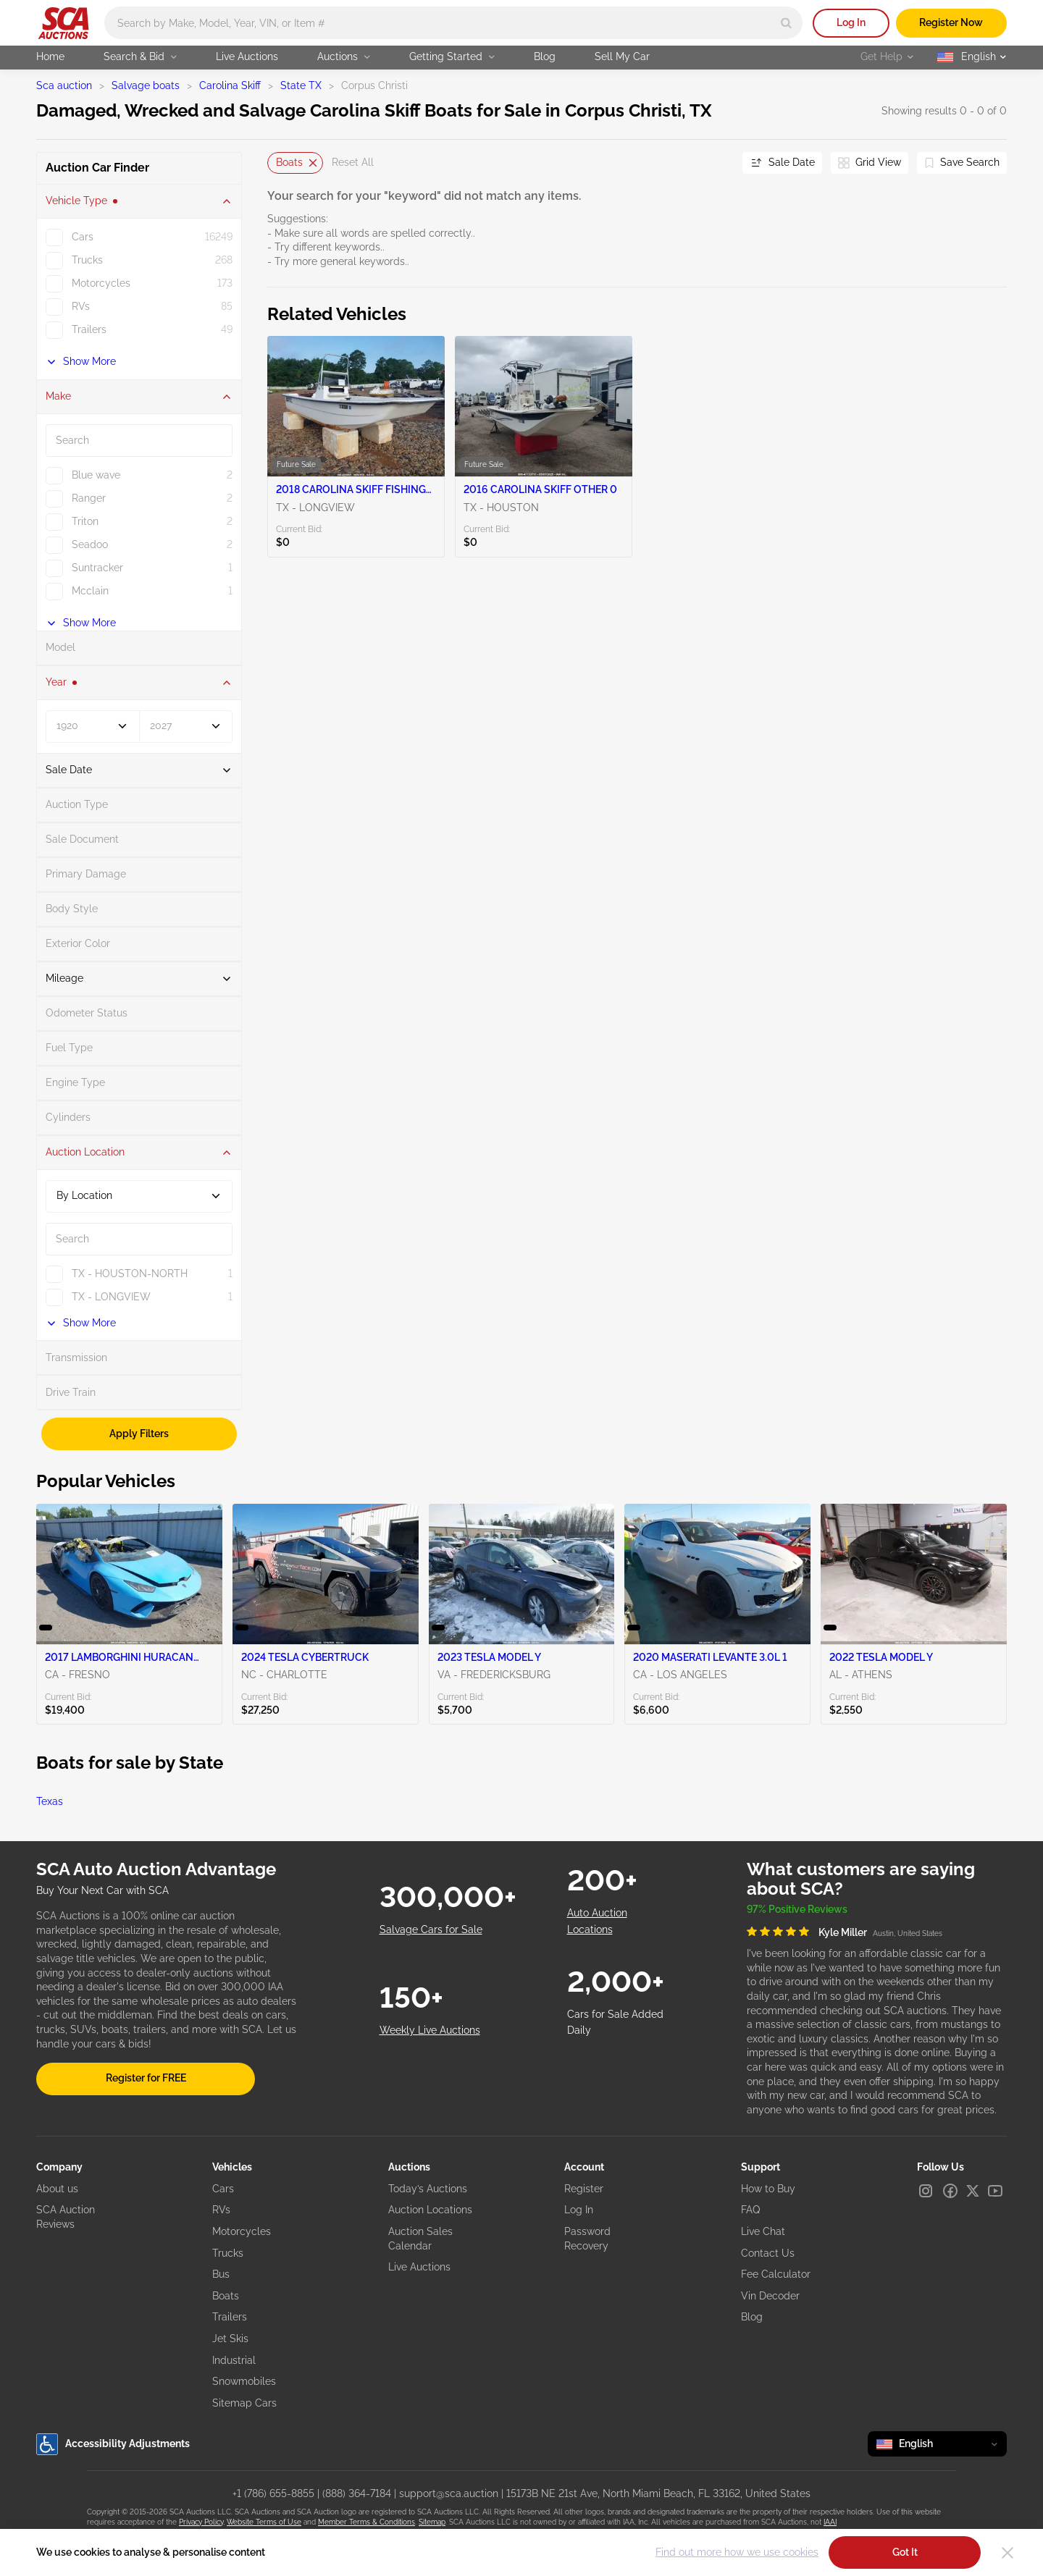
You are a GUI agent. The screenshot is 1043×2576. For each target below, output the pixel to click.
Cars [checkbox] (82, 237)
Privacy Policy (201, 2522)
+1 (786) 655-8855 (273, 2493)
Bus (221, 2274)
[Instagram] (925, 2191)
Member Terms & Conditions (366, 2522)
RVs (221, 2209)
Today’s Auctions (427, 2188)
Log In (851, 22)
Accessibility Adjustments (113, 2444)
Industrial (234, 2360)
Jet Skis (230, 2338)
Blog (545, 56)
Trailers (229, 2317)
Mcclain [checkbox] (90, 591)
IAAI (830, 2522)
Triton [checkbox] (85, 521)
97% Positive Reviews (797, 1909)
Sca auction (64, 85)
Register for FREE (146, 2078)
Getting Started (452, 56)
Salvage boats (146, 85)
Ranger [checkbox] (89, 498)
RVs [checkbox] (81, 306)
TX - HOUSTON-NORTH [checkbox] (130, 1273)
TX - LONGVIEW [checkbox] (111, 1296)
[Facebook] (950, 2191)
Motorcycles (241, 2231)
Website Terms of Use (264, 2522)
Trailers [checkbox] (89, 329)
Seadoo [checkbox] (90, 544)
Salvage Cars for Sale (431, 1929)
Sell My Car (622, 56)
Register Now (951, 22)
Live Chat (763, 2231)
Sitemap (432, 2522)
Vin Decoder (770, 2296)
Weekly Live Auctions (430, 2030)
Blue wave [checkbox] (96, 475)
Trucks (227, 2253)
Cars (223, 2188)
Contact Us (768, 2253)
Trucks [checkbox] (87, 260)
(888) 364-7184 (356, 2493)
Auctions (343, 56)
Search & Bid (140, 56)
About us (57, 2188)
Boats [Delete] (296, 162)
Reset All (353, 162)
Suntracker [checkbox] (97, 567)
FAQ (750, 2209)
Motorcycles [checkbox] (101, 283)
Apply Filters (139, 1433)
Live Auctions (247, 56)
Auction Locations (430, 2209)
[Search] (786, 23)
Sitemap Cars (244, 2403)
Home (50, 56)
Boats (225, 2296)
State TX (301, 85)
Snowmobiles (244, 2381)
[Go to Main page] (63, 23)
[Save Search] (962, 163)
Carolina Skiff (230, 85)
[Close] (1007, 2552)
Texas (49, 1801)
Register (583, 2188)
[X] (972, 2191)
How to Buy (768, 2188)
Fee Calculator (775, 2274)
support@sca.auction (448, 2493)
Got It (905, 2552)
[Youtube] (995, 2191)
